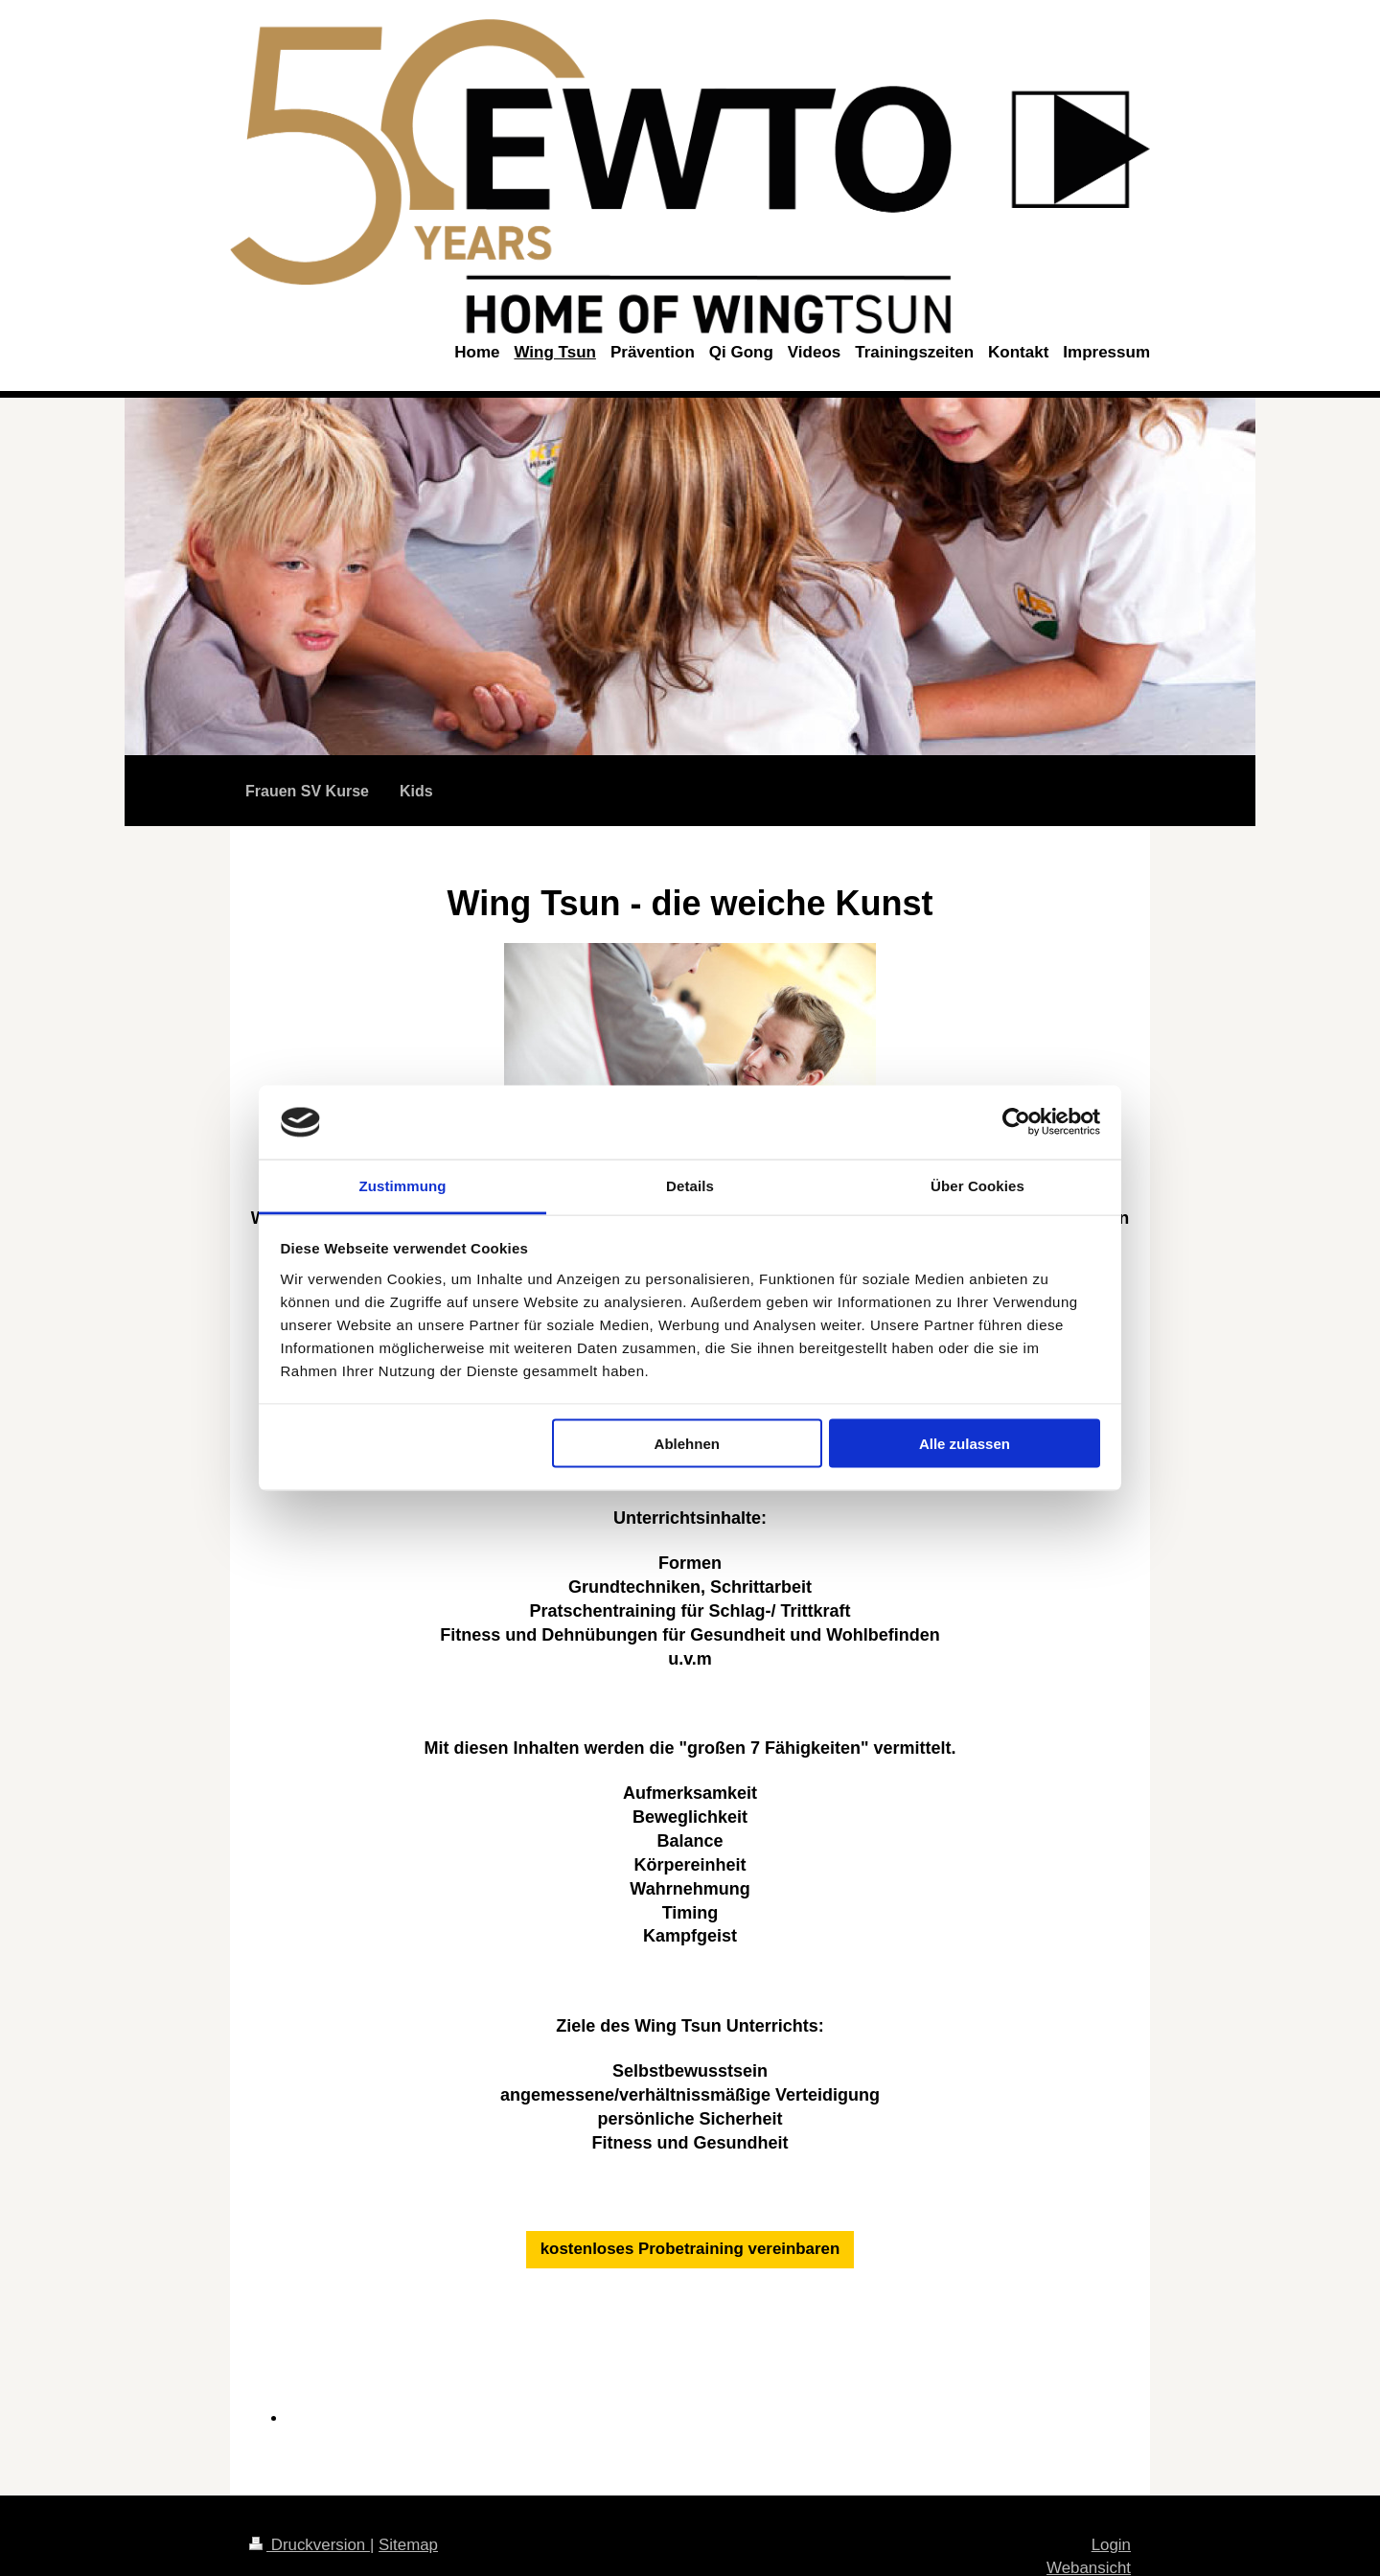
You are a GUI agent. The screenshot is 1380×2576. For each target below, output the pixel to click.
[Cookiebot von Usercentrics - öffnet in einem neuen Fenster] (1016, 1122)
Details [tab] (690, 1185)
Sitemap (408, 2545)
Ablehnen (687, 1444)
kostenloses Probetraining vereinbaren (690, 2249)
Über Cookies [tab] (977, 1185)
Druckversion (309, 2545)
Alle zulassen (964, 1444)
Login (1111, 2545)
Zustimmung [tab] (403, 1185)
